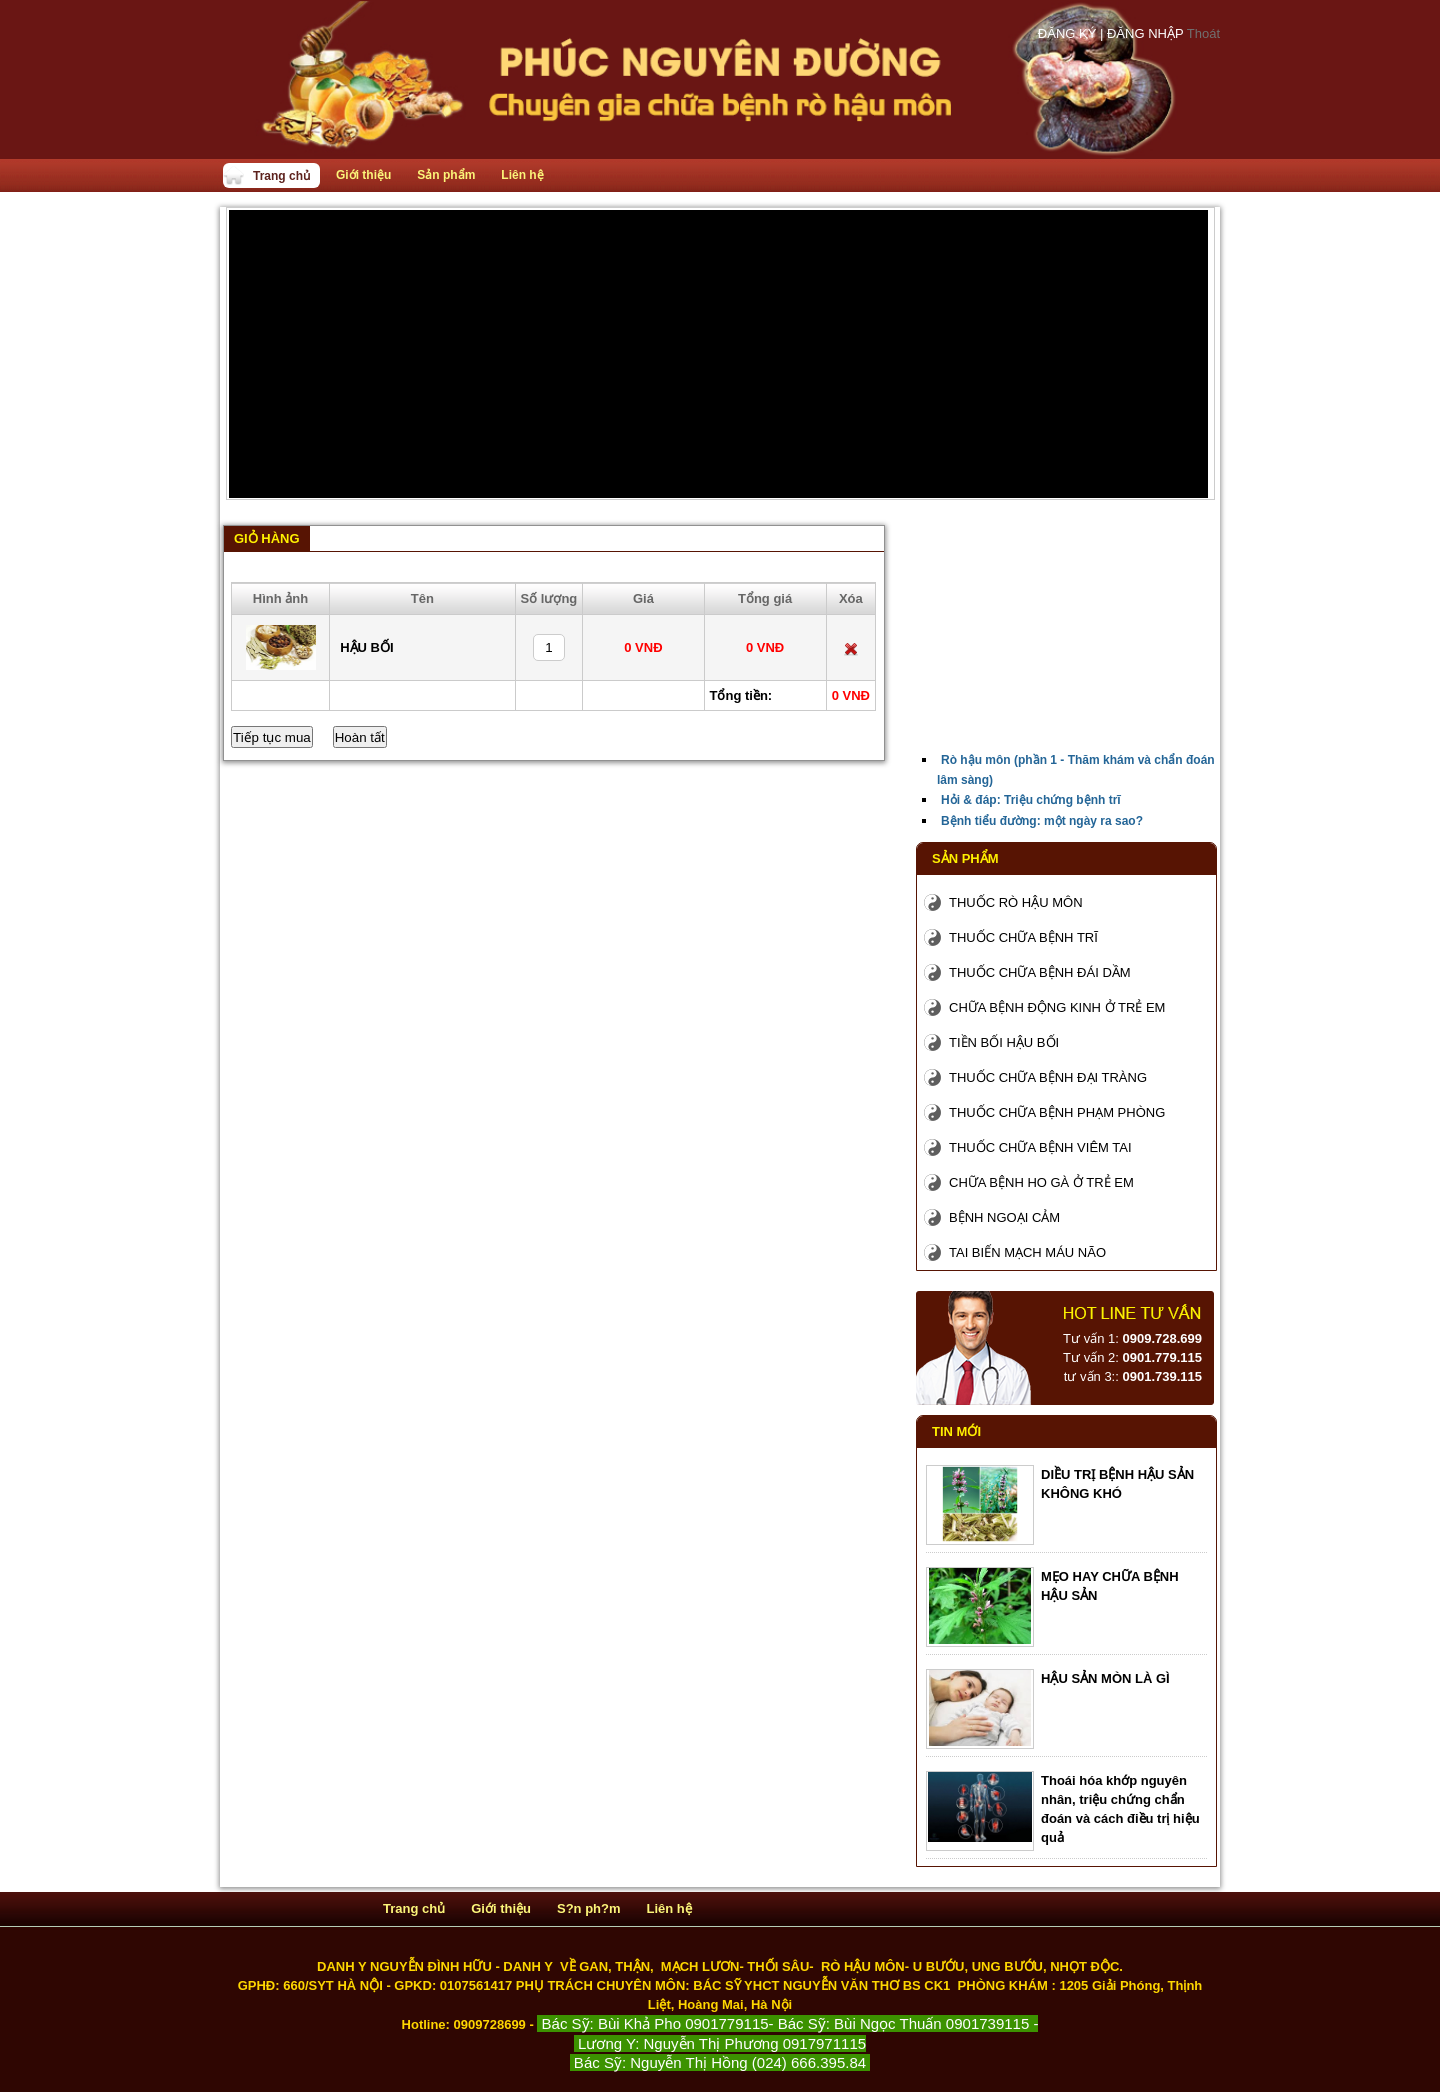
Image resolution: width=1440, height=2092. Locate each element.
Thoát (1203, 33)
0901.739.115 (1162, 1376)
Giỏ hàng (267, 538)
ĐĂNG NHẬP (1147, 33)
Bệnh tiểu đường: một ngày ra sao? (1042, 821)
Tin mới (956, 1431)
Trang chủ (281, 176)
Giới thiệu (363, 175)
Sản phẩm (446, 175)
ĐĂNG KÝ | (1072, 33)
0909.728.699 (1162, 1338)
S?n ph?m (589, 1908)
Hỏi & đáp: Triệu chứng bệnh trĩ (1031, 800)
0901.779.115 (1162, 1357)
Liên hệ (522, 175)
